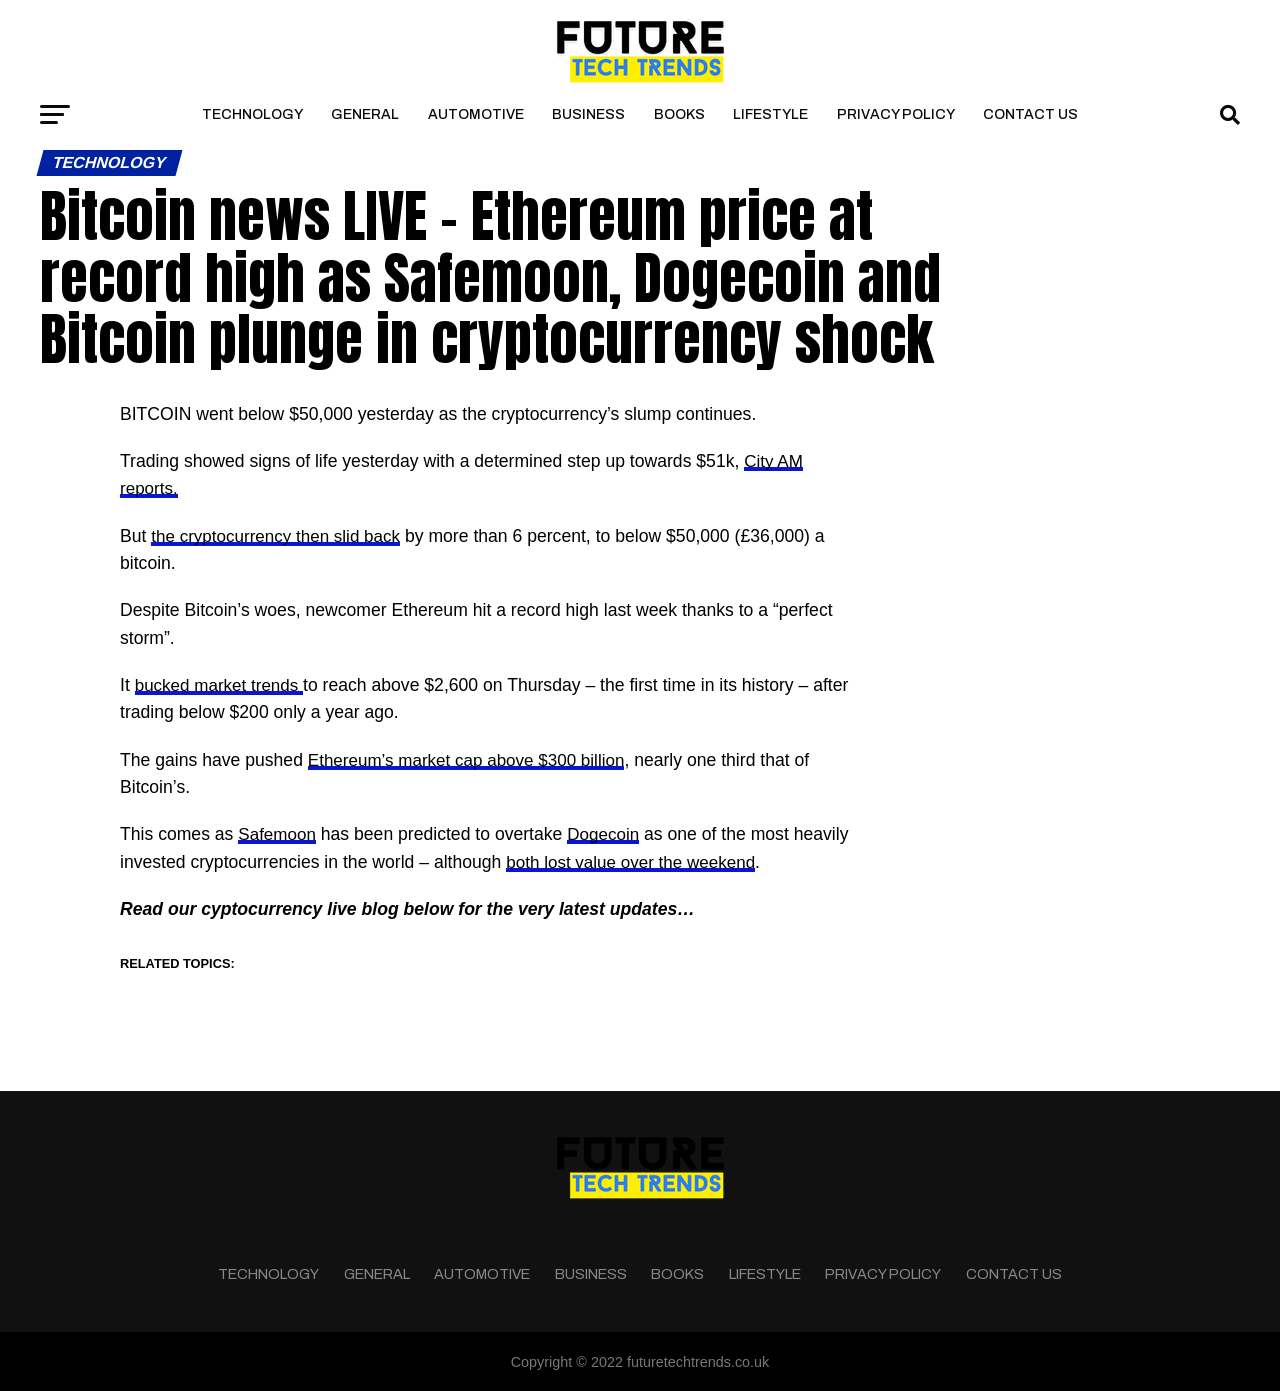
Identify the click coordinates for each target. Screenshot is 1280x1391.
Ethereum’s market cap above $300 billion (471, 759)
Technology (252, 114)
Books (679, 114)
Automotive (476, 114)
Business (588, 114)
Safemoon (278, 834)
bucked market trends (222, 685)
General (365, 114)
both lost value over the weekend (634, 861)
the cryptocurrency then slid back (279, 536)
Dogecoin (607, 834)
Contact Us (1030, 114)
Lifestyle (770, 114)
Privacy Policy (896, 114)
